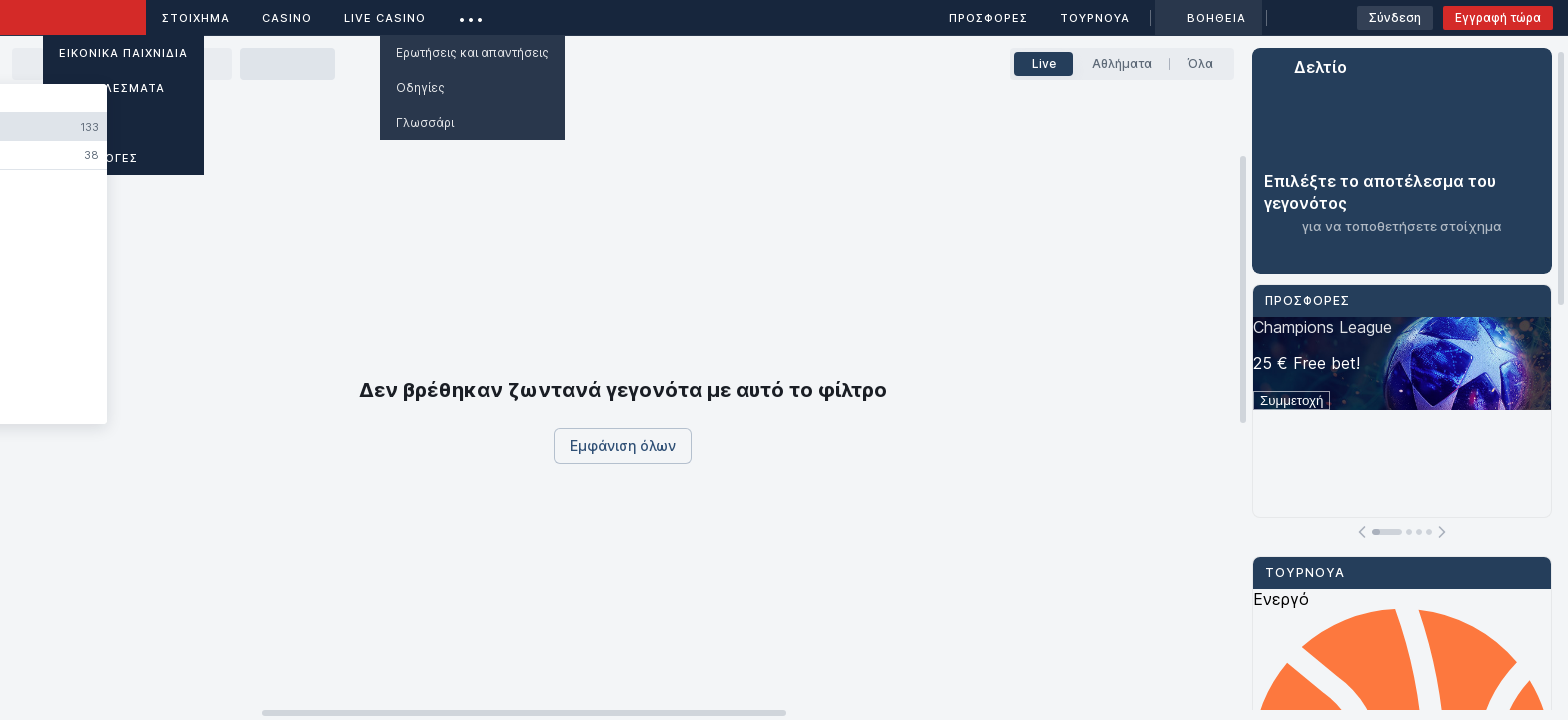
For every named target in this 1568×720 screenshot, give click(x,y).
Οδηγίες (420, 87)
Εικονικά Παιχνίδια (123, 53)
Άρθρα (80, 123)
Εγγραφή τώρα (1498, 17)
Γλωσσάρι (425, 122)
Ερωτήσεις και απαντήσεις (472, 52)
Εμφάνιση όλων (623, 445)
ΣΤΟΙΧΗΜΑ (196, 18)
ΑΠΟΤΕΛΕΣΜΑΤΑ (112, 88)
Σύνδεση (1395, 17)
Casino (287, 18)
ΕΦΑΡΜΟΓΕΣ (98, 158)
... (471, 14)
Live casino (385, 18)
